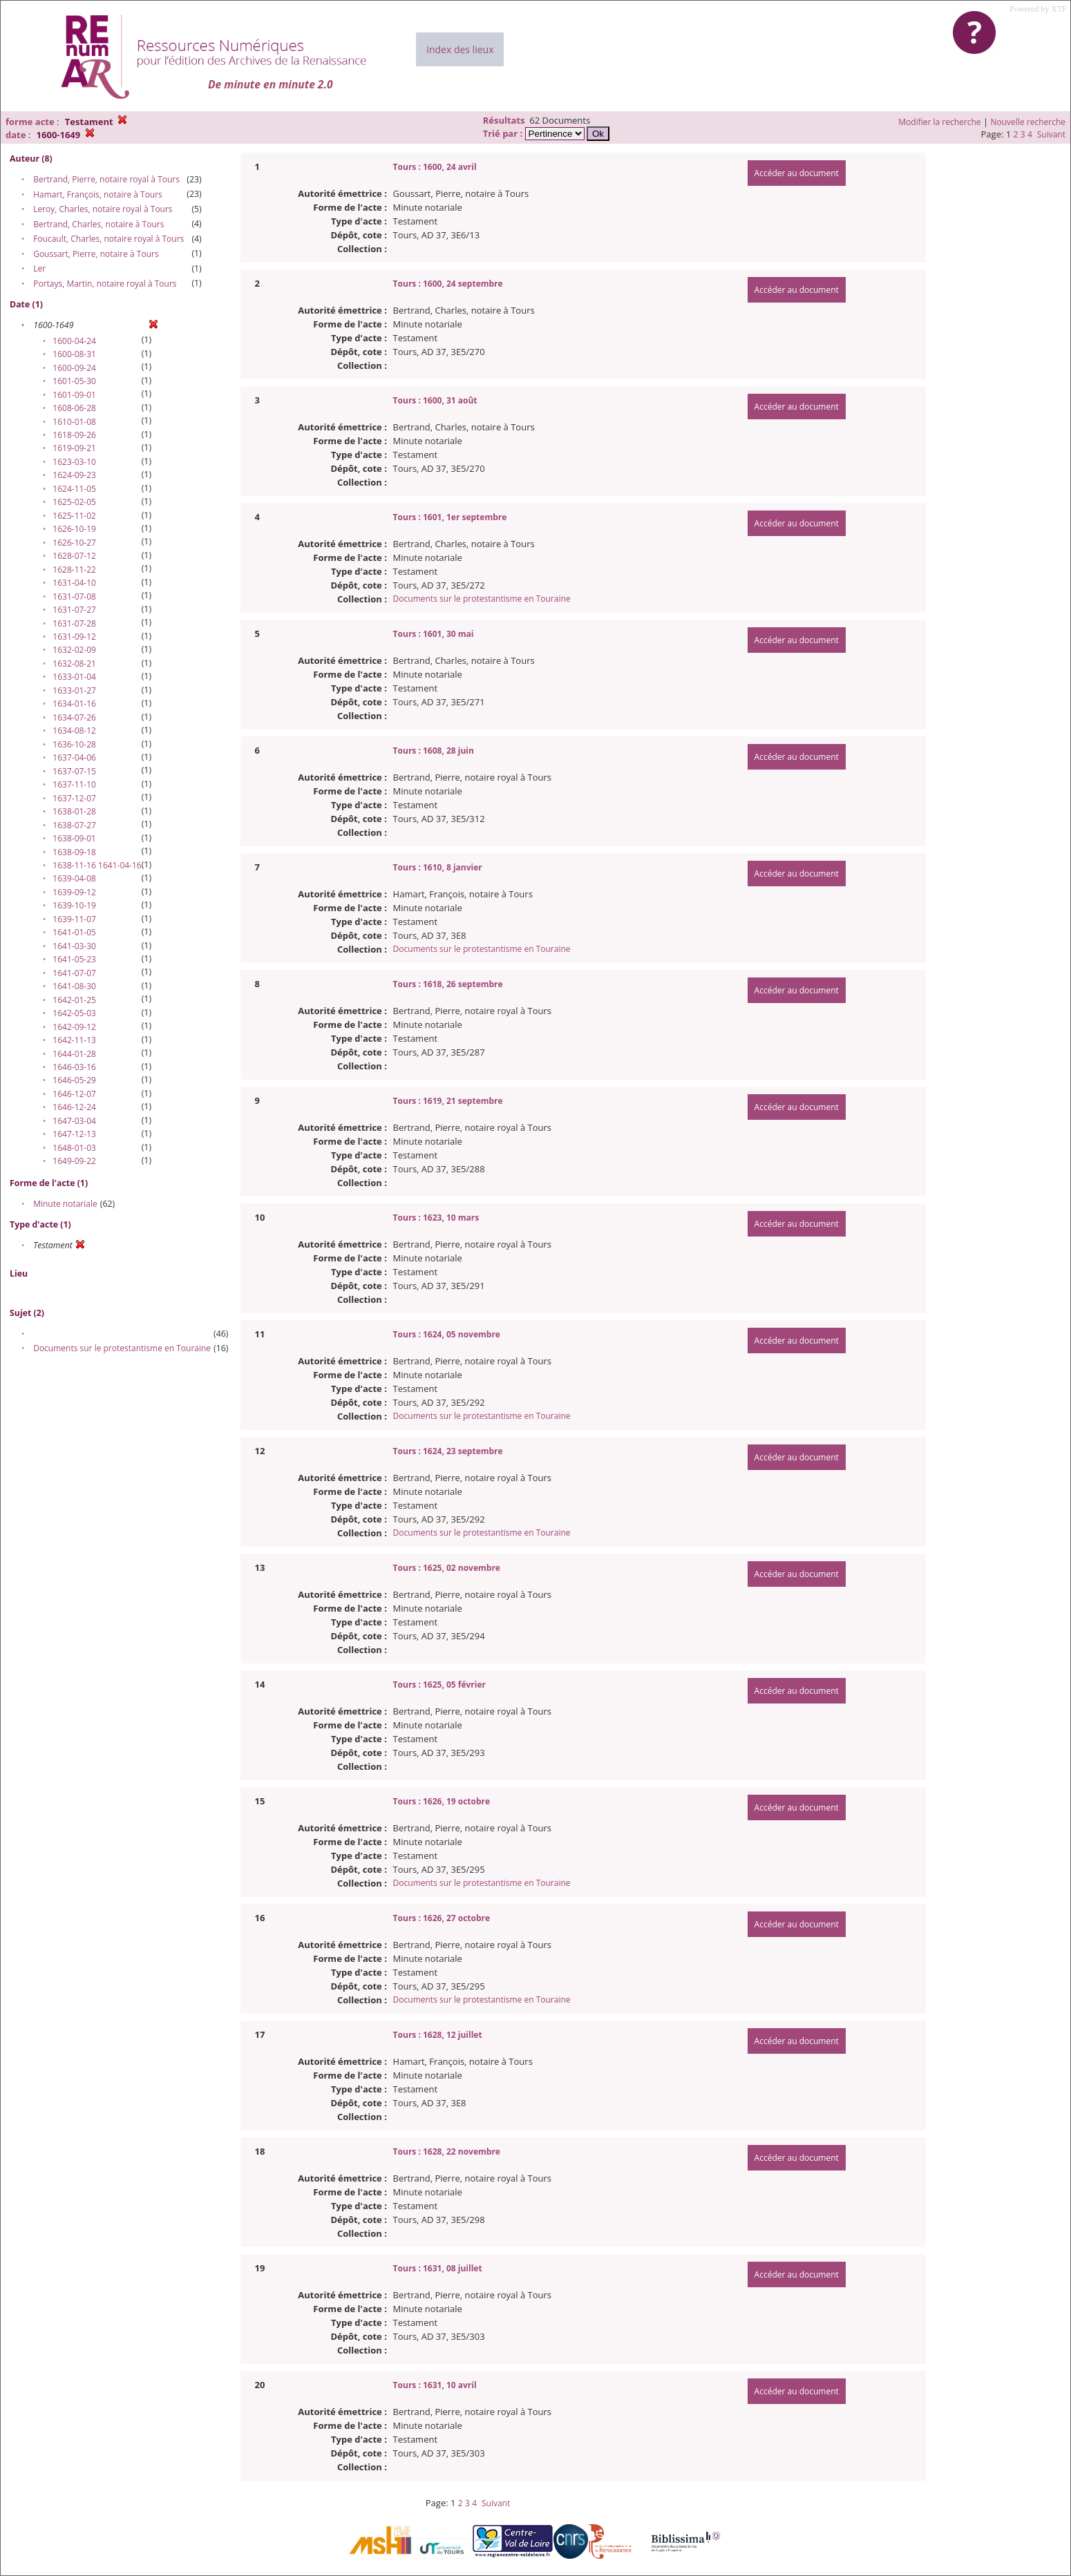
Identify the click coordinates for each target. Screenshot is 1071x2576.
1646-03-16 (74, 1067)
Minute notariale (65, 1204)
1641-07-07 (74, 973)
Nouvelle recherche (1028, 122)
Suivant (1051, 134)
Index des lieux (459, 49)
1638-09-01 (74, 838)
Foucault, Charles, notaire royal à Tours (108, 239)
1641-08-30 (74, 986)
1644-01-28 (74, 1054)
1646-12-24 (74, 1107)
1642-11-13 (74, 1040)
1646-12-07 (74, 1094)
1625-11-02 (74, 516)
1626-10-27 (74, 542)
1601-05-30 (74, 381)
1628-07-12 (74, 556)
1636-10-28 (74, 744)
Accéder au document (797, 173)
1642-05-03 (74, 1013)
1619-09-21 (74, 448)
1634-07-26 (74, 717)
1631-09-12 (74, 636)
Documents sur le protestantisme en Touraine (122, 1348)
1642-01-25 (74, 1000)
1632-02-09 (74, 650)
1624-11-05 (74, 489)
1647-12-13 (74, 1134)
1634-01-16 (74, 703)
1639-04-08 (74, 878)
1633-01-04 (74, 677)
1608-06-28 (74, 408)
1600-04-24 (74, 341)
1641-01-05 (74, 932)
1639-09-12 (74, 892)
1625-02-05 (74, 502)
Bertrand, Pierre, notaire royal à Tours (106, 179)
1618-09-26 (74, 435)
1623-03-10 (74, 462)
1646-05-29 (74, 1080)
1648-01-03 (74, 1148)
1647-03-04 (74, 1121)
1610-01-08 (74, 422)
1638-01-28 (74, 811)
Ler (39, 268)
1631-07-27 (74, 610)
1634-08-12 (74, 730)
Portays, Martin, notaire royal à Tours (104, 283)
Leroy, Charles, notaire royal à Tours (102, 209)
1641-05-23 (74, 959)
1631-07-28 (74, 623)
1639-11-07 (74, 919)
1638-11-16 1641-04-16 (97, 865)
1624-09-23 (74, 475)
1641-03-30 (74, 946)
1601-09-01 (74, 395)
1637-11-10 (74, 784)
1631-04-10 (74, 583)
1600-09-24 (74, 368)
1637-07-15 (74, 771)
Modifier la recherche (939, 122)
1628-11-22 (74, 569)
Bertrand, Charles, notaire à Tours (98, 224)
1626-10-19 (74, 529)
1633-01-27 (74, 690)
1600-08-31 (74, 354)
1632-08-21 (74, 663)
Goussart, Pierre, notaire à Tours (95, 254)
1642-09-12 (74, 1027)
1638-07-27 (74, 825)
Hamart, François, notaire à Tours (97, 194)
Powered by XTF (1038, 9)
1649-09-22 (74, 1161)
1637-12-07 (74, 798)
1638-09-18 (74, 852)
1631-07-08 (74, 596)
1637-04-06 (74, 757)
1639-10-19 (74, 905)
